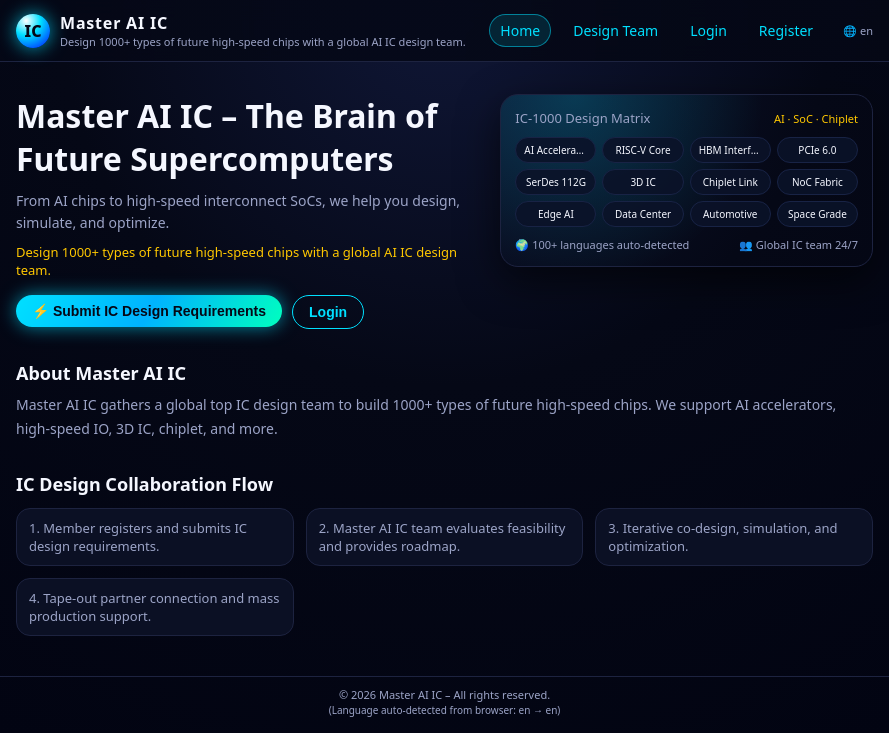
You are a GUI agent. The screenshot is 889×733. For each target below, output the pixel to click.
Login (708, 30)
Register (786, 30)
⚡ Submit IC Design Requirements (149, 311)
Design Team (615, 30)
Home (520, 30)
